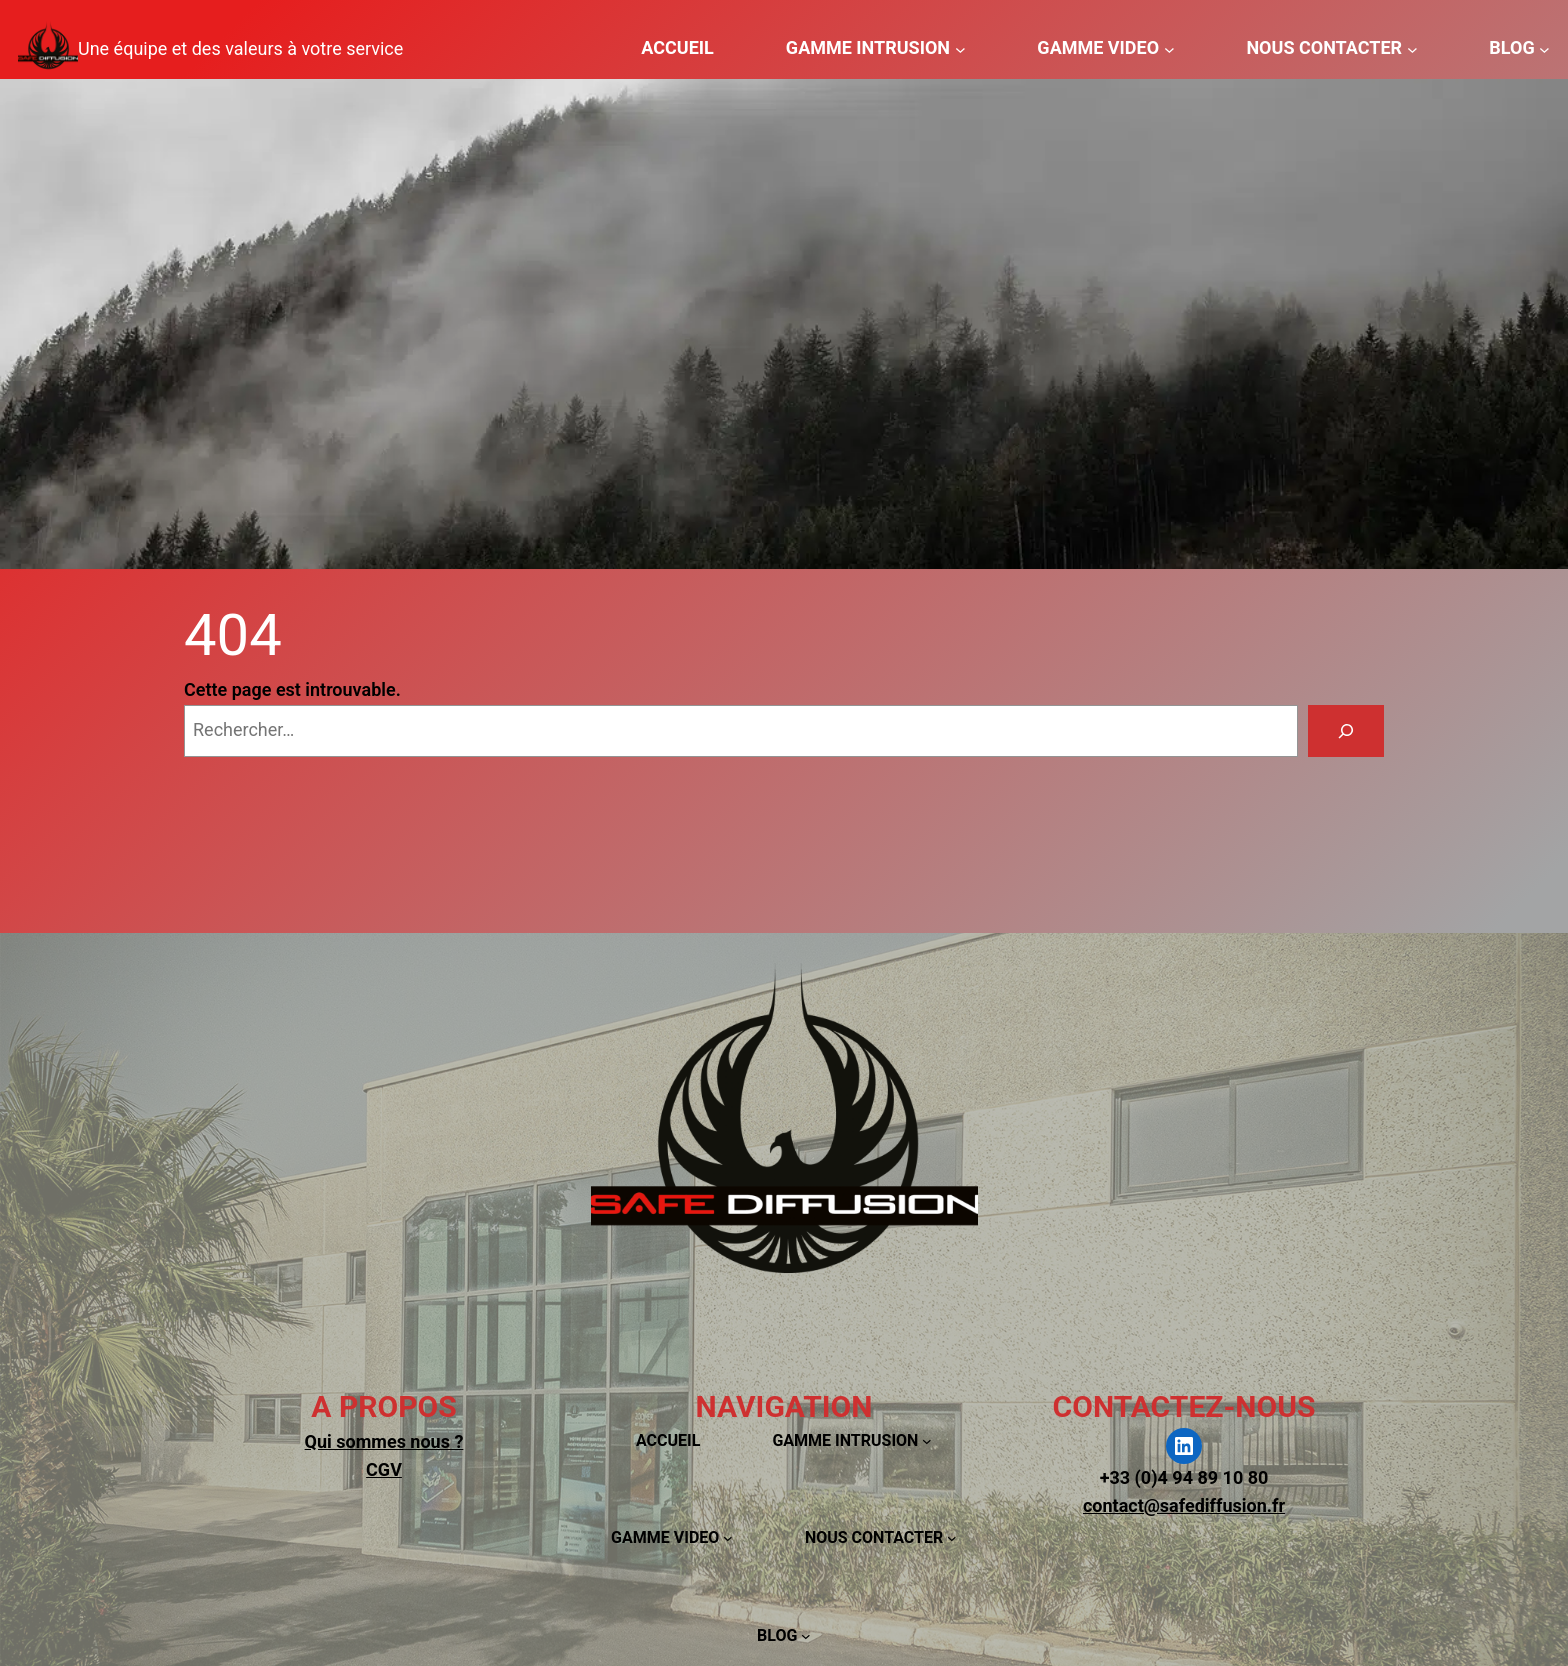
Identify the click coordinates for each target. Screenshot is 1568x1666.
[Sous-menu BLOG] (1544, 48)
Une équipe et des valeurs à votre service (240, 48)
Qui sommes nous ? (384, 1441)
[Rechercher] (1346, 731)
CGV (384, 1469)
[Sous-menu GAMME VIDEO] (1169, 48)
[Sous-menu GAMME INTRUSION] (960, 48)
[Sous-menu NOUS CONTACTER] (1412, 48)
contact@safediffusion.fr (1184, 1505)
